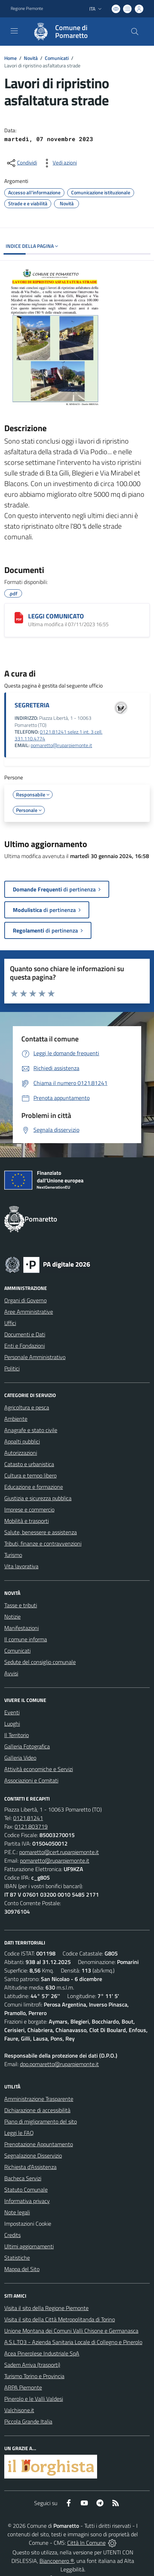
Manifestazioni (21, 1628)
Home (10, 58)
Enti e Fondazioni (24, 1345)
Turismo (13, 1555)
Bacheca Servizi (22, 2178)
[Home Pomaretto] (74, 31)
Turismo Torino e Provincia (34, 2376)
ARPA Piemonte (23, 2387)
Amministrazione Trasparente (38, 2098)
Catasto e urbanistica (29, 1464)
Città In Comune (86, 2542)
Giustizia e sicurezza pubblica (37, 1498)
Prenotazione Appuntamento (38, 2144)
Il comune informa (25, 1639)
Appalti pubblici (22, 1441)
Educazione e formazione (33, 1486)
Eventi (12, 1712)
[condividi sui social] (21, 163)
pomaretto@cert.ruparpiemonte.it (59, 1852)
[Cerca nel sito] (134, 31)
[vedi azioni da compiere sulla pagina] (59, 163)
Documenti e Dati (24, 1334)
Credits (12, 2235)
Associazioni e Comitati (31, 1780)
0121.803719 (31, 1826)
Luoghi (12, 1723)
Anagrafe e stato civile (30, 1430)
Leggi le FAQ (19, 2133)
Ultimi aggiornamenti (29, 2246)
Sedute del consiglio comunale (40, 1662)
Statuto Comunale (26, 2189)
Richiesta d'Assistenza (30, 2167)
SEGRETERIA (32, 705)
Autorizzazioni (20, 1452)
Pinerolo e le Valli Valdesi (33, 2398)
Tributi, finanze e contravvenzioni (42, 1543)
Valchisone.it (19, 2410)
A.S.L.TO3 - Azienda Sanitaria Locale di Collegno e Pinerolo (73, 2342)
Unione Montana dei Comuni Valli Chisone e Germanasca (71, 2330)
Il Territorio (16, 1735)
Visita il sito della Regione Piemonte (46, 2308)
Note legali (17, 2212)
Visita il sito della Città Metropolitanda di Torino (59, 2319)
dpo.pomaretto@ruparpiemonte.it (59, 2064)
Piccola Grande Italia (28, 2421)
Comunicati (57, 58)
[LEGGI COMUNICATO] (19, 617)
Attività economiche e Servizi (38, 1769)
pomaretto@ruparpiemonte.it (61, 745)
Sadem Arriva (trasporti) (32, 2364)
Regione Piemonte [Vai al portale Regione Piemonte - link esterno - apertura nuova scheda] (27, 8)
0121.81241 (28, 1818)
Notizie (12, 1616)
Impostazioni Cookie (27, 2223)
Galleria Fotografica (27, 1746)
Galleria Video (20, 1757)
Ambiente (15, 1418)
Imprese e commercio (29, 1509)
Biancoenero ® (56, 2560)
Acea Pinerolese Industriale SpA (41, 2353)
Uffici (10, 1323)
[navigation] (14, 31)
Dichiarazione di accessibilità (37, 2110)
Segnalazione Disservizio (33, 2155)
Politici (12, 1368)
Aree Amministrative (28, 1311)
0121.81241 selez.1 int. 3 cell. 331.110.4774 (58, 735)
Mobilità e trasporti (26, 1521)
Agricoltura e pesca (26, 1407)
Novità (31, 58)
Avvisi (11, 1673)
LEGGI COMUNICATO (56, 616)
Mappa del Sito (21, 2269)
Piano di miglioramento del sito (40, 2121)
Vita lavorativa (21, 1566)
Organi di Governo (25, 1300)
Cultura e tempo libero (30, 1475)
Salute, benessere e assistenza (40, 1532)
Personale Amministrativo (34, 1357)
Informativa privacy (27, 2201)
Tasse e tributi (20, 1605)
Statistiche (17, 2257)
